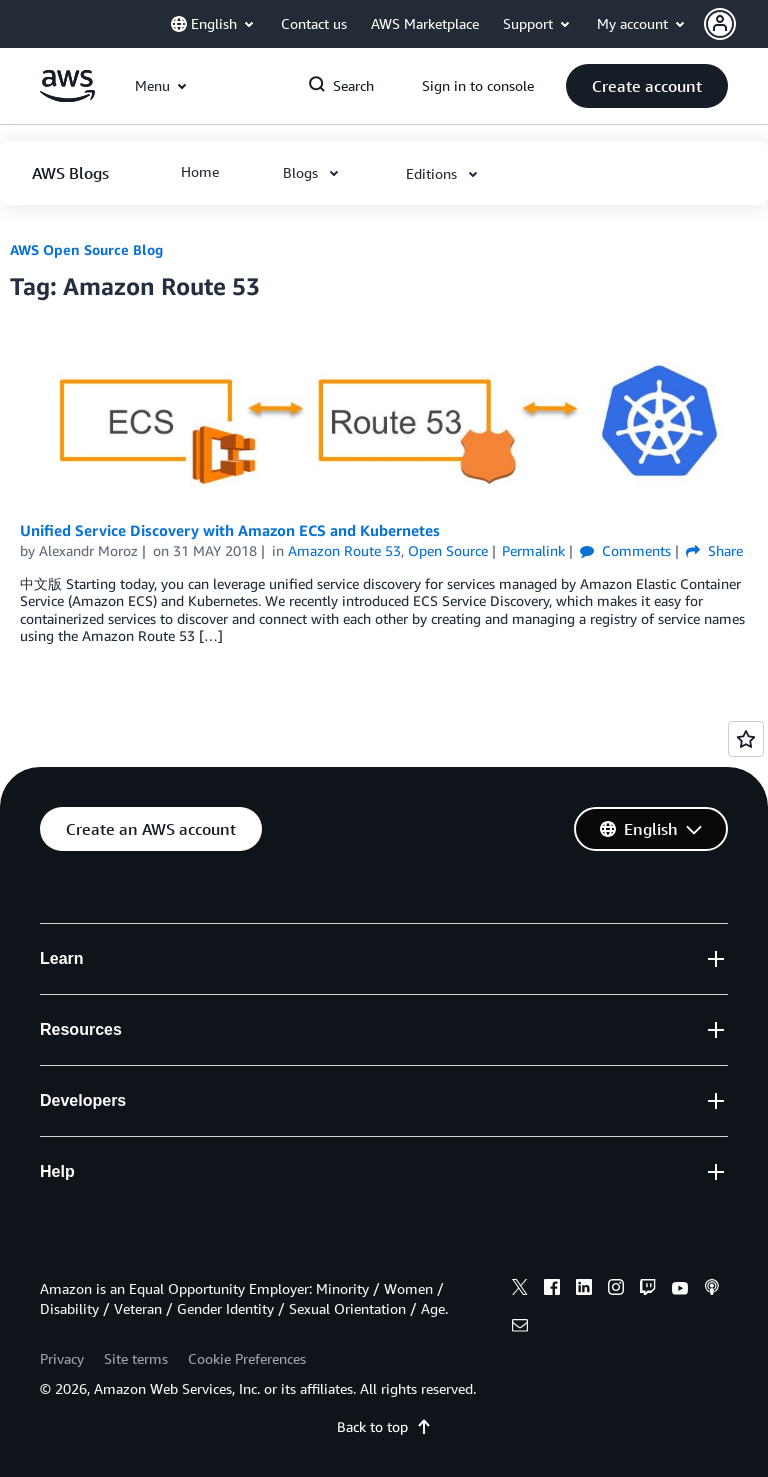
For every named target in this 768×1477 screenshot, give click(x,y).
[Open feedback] (746, 739)
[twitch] (648, 1290)
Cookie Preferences (247, 1358)
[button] (736, 24)
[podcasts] (712, 1290)
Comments (625, 550)
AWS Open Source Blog (86, 249)
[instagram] (616, 1290)
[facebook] (552, 1290)
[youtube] (680, 1290)
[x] (520, 1290)
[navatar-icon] (720, 24)
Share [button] (714, 550)
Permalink (533, 550)
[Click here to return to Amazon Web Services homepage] (67, 96)
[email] (520, 1328)
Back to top (384, 1426)
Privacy (62, 1358)
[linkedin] (584, 1290)
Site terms (136, 1358)
